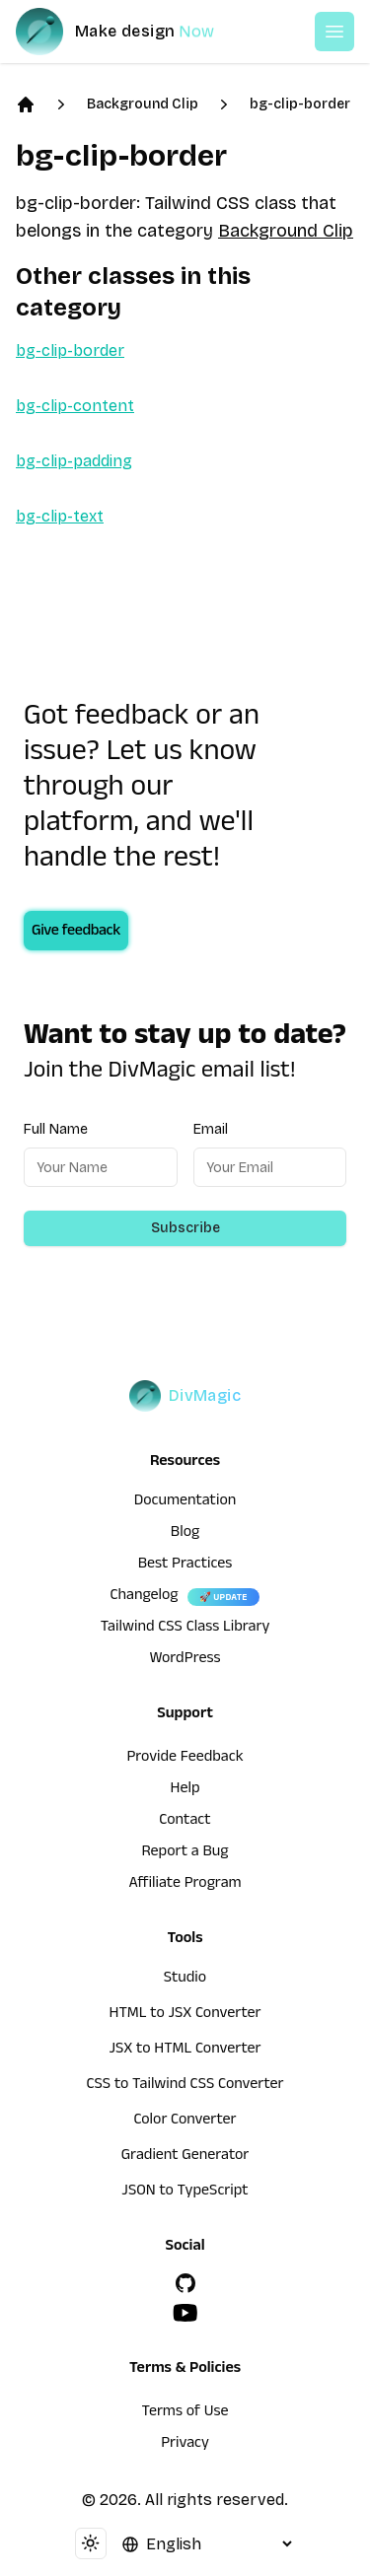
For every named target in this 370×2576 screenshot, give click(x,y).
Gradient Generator (185, 2157)
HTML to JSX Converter (185, 2015)
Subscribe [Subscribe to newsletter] (185, 1227)
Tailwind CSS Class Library (185, 1628)
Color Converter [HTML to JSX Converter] (184, 2121)
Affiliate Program (184, 1885)
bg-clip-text (60, 516)
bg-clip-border (300, 104)
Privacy (185, 2445)
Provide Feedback (184, 1759)
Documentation (185, 1502)
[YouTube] (185, 2313)
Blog (185, 1534)
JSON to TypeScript (184, 2192)
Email (210, 1129)
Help (185, 1790)
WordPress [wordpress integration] (185, 1660)
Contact (184, 1822)
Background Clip (142, 104)
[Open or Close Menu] (334, 31)
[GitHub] (185, 2283)
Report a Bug (185, 1853)
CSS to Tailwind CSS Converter (184, 2086)
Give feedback (76, 932)
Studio (185, 1979)
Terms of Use (185, 2413)
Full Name (56, 1129)
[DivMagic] (135, 31)
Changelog (144, 1597)
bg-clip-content (75, 405)
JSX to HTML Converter (185, 2050)
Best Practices (185, 1565)
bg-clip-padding (74, 461)
